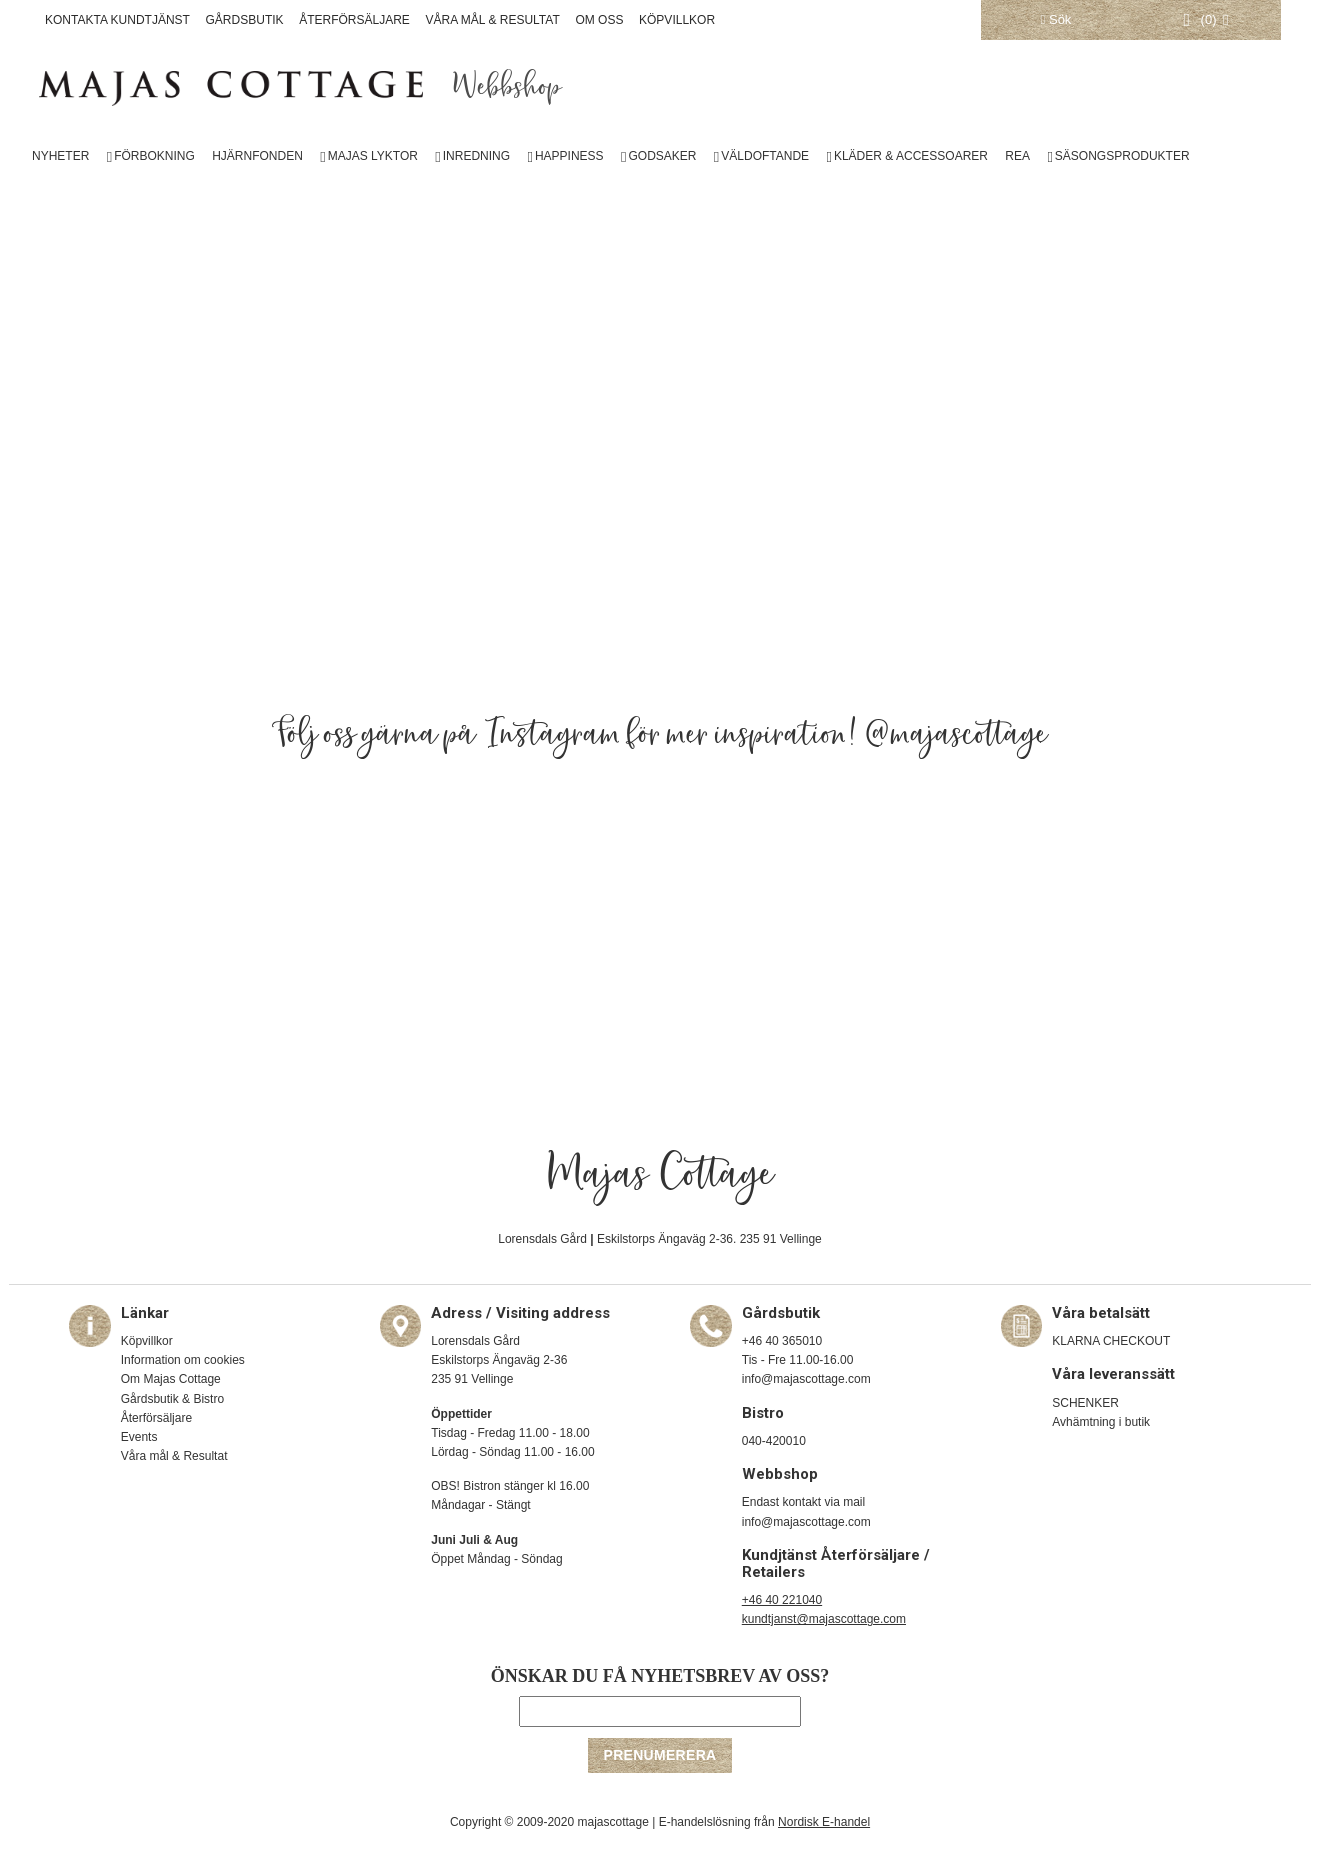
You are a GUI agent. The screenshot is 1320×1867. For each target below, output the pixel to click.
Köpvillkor (147, 1341)
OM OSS (599, 20)
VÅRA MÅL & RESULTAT (493, 20)
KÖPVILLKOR (677, 20)
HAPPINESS (569, 156)
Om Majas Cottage (171, 1379)
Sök (1056, 19)
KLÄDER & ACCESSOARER (911, 156)
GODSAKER (662, 156)
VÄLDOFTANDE (765, 156)
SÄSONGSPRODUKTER (1122, 156)
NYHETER (60, 156)
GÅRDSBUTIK (245, 20)
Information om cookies (183, 1360)
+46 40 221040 (782, 1600)
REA (1017, 156)
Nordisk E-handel (824, 1822)
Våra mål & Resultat (174, 1456)
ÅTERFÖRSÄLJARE (354, 20)
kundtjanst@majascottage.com (824, 1619)
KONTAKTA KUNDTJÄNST (117, 20)
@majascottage (957, 735)
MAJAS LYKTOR (373, 156)
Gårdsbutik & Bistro (172, 1399)
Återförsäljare (156, 1418)
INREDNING (476, 156)
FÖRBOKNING (154, 156)
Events (139, 1437)
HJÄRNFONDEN (257, 156)
